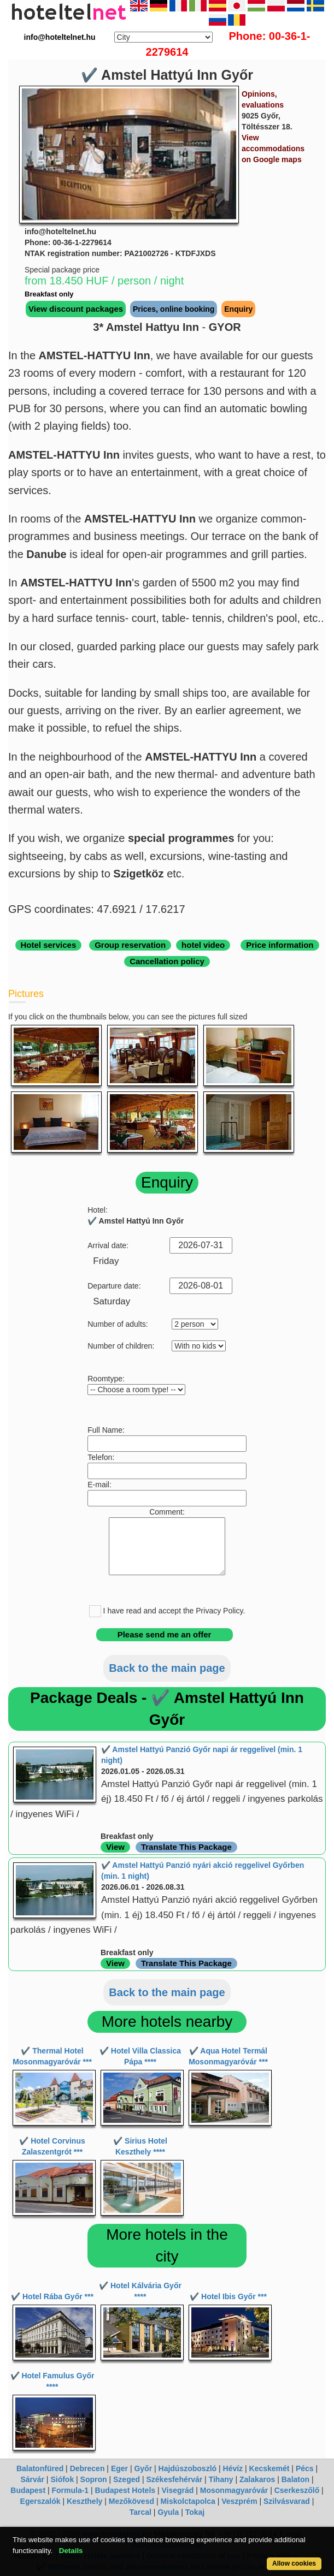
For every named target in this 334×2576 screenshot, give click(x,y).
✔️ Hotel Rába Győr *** (52, 2296)
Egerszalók (40, 2501)
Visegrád (177, 2490)
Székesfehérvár (174, 2479)
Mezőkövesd (131, 2501)
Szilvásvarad (286, 2501)
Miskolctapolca (187, 2501)
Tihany (221, 2479)
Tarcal (140, 2512)
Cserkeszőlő (296, 2490)
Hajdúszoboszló (188, 2468)
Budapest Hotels (125, 2490)
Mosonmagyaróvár (234, 2490)
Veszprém (239, 2501)
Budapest (27, 2490)
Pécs (305, 2468)
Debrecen (87, 2468)
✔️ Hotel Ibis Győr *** (228, 2296)
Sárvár (32, 2479)
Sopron (93, 2479)
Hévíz (233, 2468)
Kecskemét (269, 2468)
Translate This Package (186, 1846)
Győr (143, 2468)
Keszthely (84, 2501)
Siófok (62, 2479)
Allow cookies (294, 2563)
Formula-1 (70, 2490)
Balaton (295, 2479)
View (115, 1846)
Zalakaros (257, 2479)
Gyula (168, 2512)
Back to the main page (167, 1668)
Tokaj (195, 2512)
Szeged (126, 2479)
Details (71, 2551)
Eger (119, 2468)
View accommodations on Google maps (273, 148)
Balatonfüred (39, 2468)
